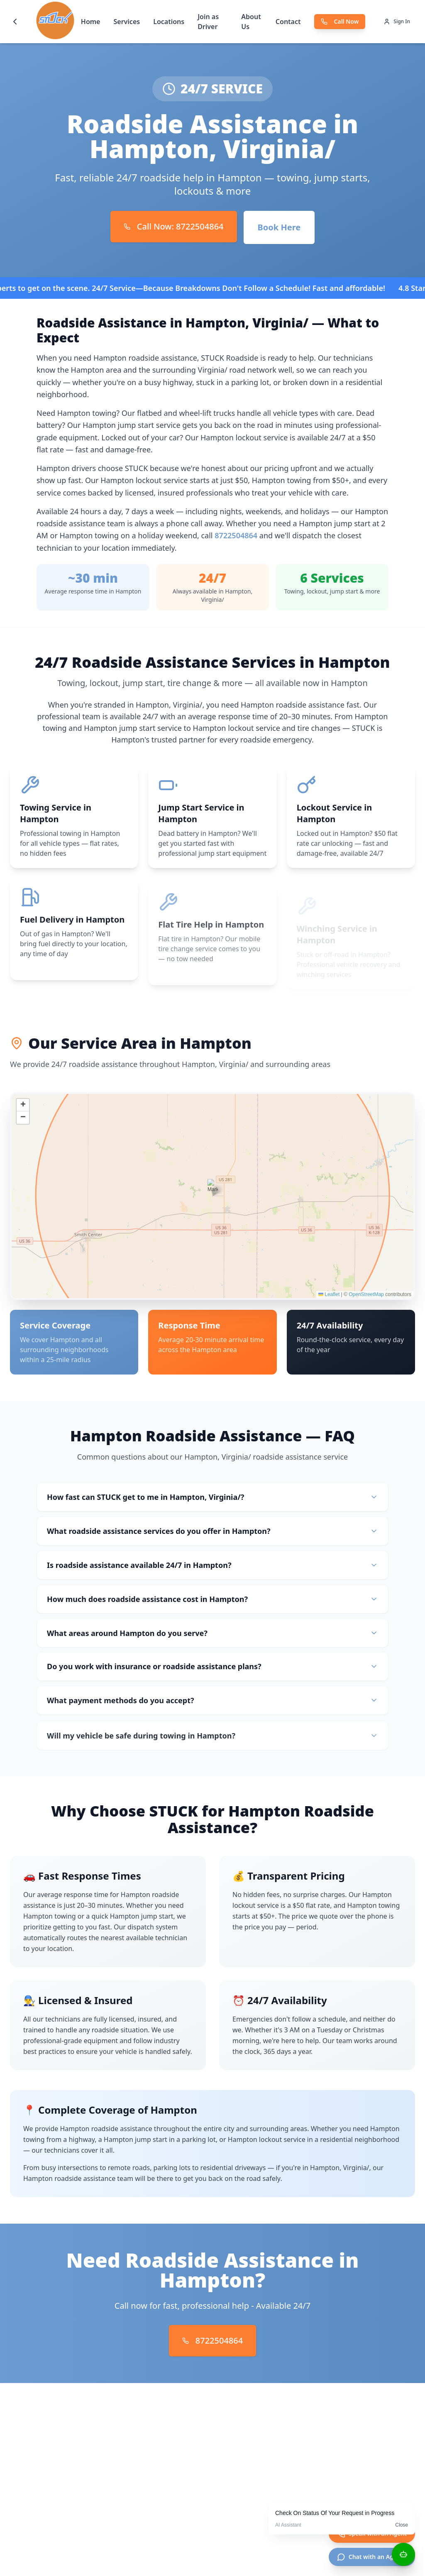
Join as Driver (208, 21)
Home (90, 21)
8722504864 (236, 535)
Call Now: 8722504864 (174, 226)
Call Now (340, 21)
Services (126, 21)
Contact (288, 21)
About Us (251, 21)
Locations (168, 21)
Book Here (279, 227)
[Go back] (15, 21)
